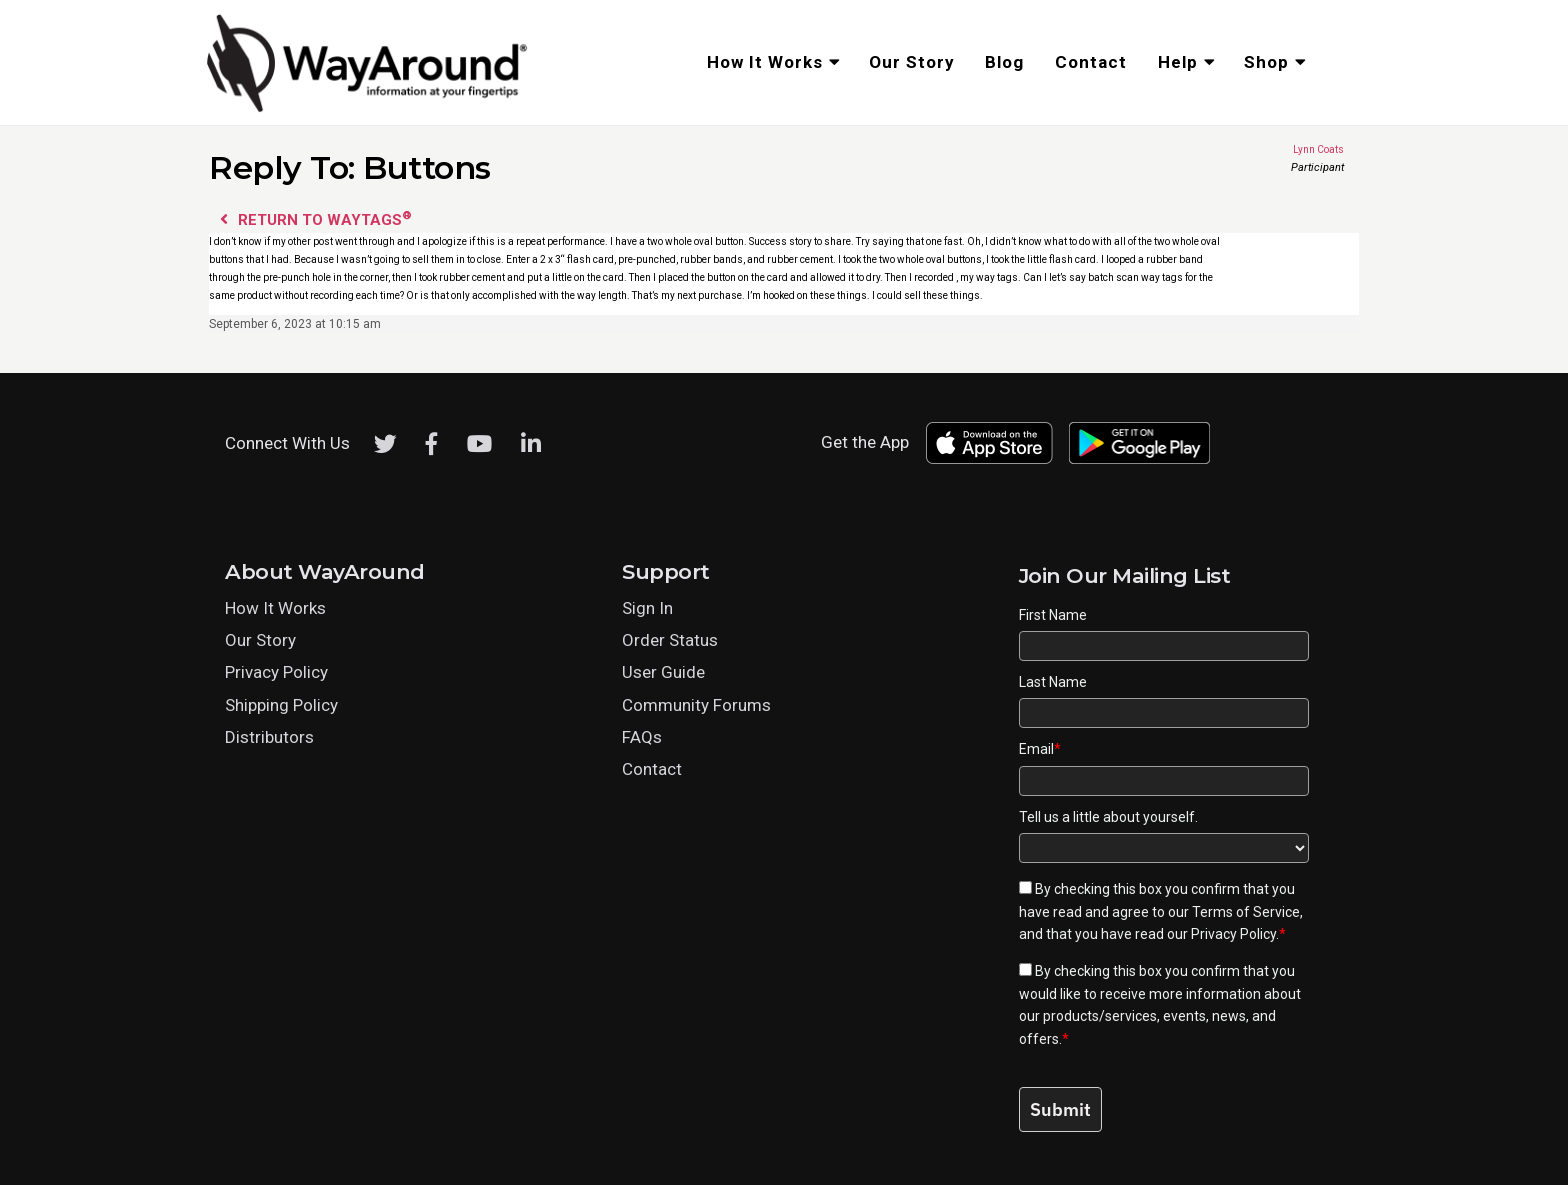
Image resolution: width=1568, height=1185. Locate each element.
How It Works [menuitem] (765, 62)
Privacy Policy (276, 672)
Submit (1060, 1109)
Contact (652, 769)
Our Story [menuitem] (912, 62)
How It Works (275, 608)
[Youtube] (479, 444)
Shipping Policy (281, 705)
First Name (1053, 615)
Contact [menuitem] (1091, 62)
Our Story (260, 640)
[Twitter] (385, 444)
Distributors (269, 737)
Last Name (1053, 682)
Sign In (647, 608)
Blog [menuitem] (1004, 62)
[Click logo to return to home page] (369, 109)
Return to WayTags (316, 219)
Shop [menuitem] (1266, 62)
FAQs (642, 737)
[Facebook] (432, 444)
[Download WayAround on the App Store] (989, 443)
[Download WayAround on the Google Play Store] (1140, 443)
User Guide (663, 672)
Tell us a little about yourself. (1108, 817)
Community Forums (696, 705)
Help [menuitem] (1178, 62)
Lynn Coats (1286, 150)
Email (1040, 749)
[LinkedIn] (531, 444)
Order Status (670, 640)
